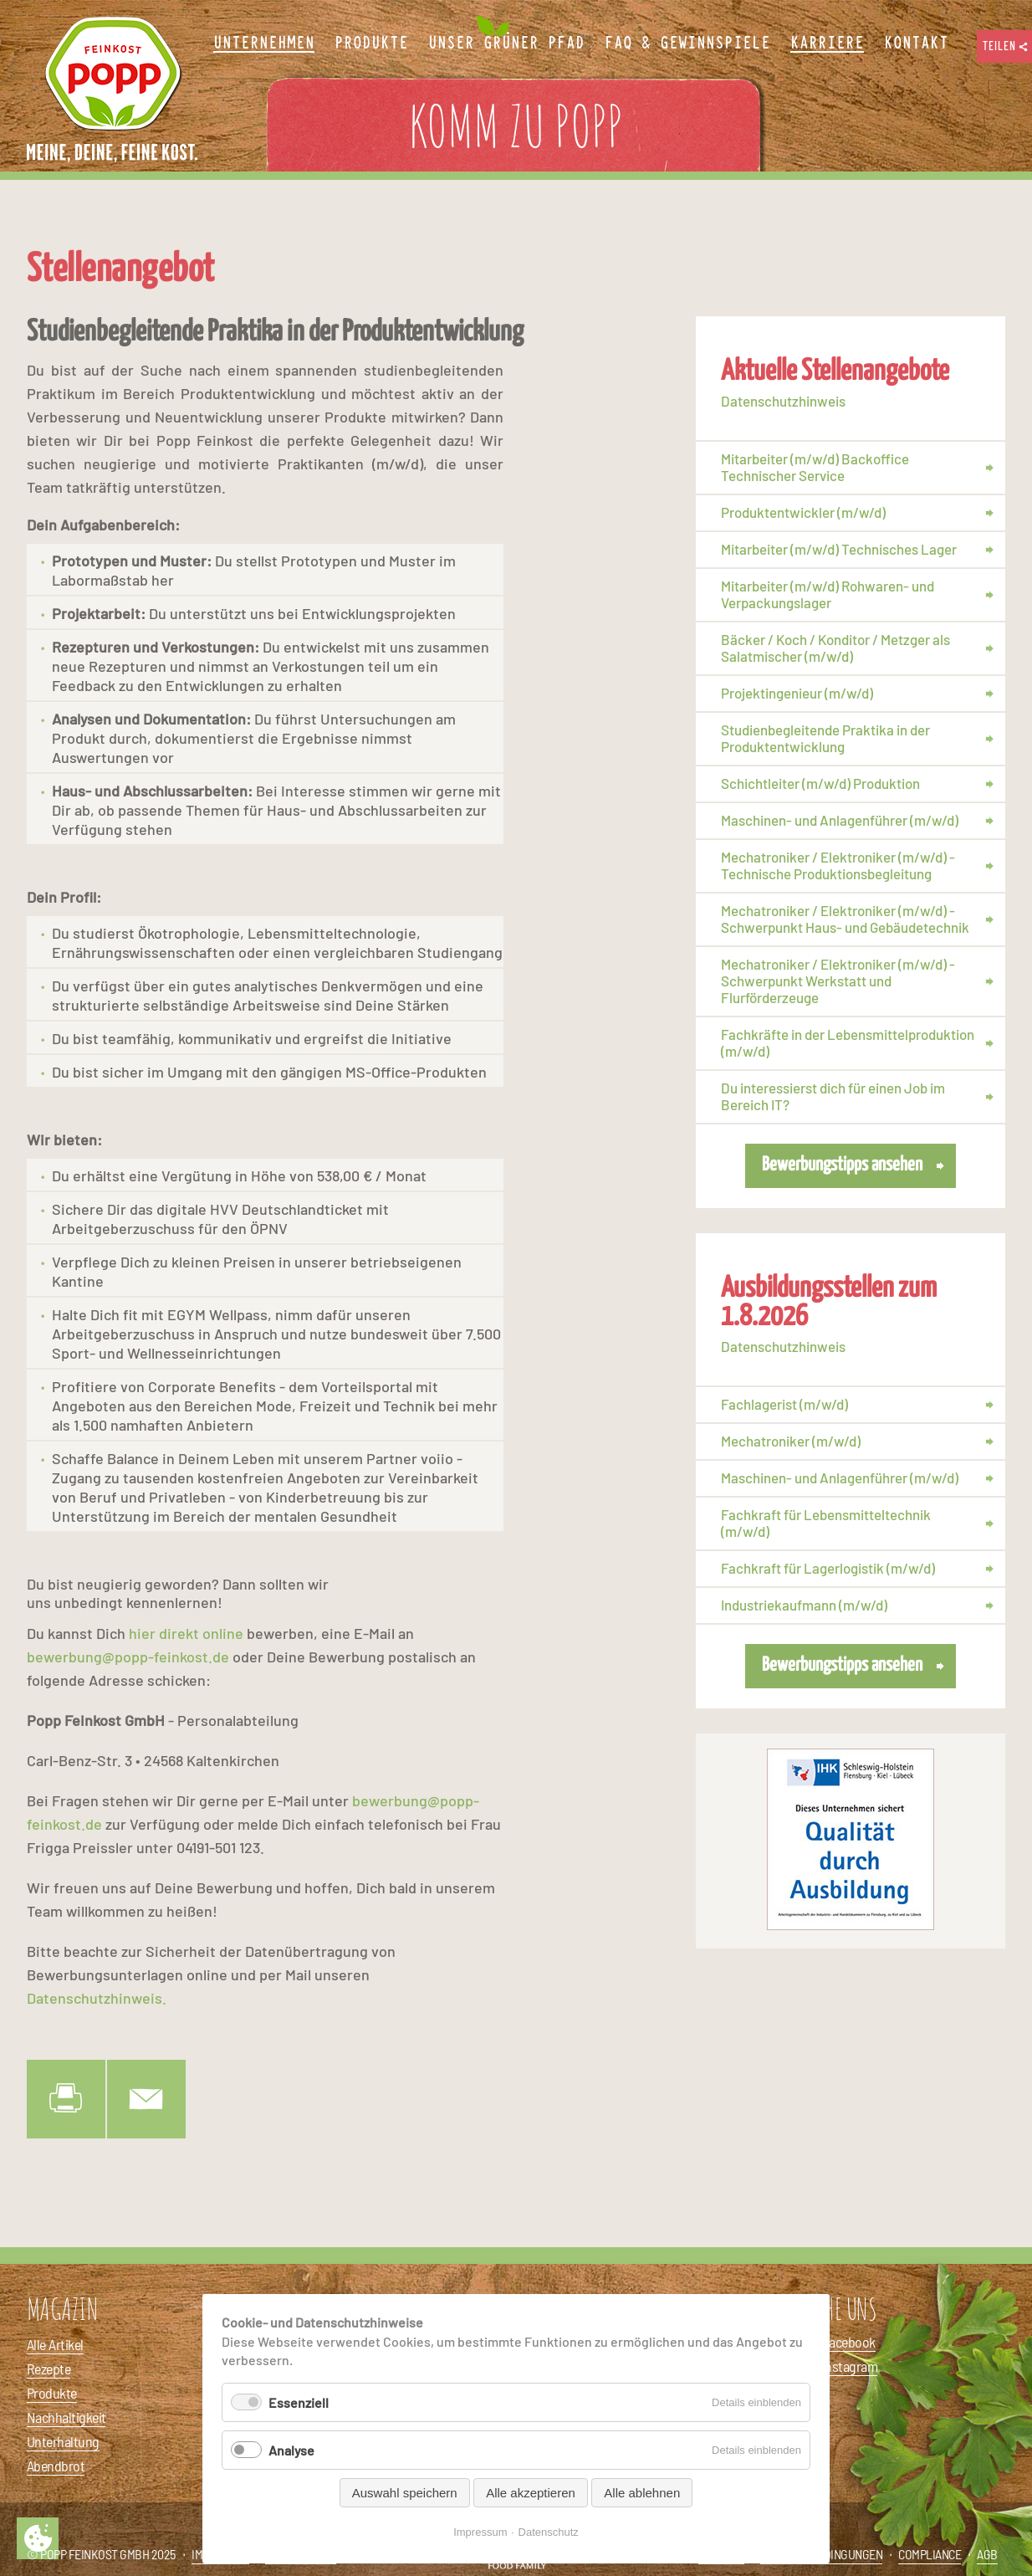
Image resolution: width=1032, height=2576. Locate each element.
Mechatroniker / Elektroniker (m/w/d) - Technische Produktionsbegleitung (838, 865)
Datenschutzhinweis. (96, 1998)
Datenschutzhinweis (783, 400)
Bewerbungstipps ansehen (842, 1165)
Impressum (480, 2532)
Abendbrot (55, 2465)
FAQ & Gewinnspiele (687, 43)
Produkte (52, 2393)
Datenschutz (549, 2532)
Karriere (827, 43)
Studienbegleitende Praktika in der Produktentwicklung (825, 738)
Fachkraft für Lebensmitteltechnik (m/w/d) (826, 1522)
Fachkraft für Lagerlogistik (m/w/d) (828, 1567)
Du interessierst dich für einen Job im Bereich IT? (833, 1096)
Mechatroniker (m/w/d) (791, 1440)
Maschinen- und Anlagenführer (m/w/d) (839, 820)
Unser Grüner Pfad (506, 43)
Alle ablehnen (642, 2493)
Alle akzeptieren (530, 2493)
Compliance (929, 2554)
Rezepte (48, 2368)
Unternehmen (263, 43)
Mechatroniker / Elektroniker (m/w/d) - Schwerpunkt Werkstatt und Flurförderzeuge (838, 980)
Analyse (291, 2450)
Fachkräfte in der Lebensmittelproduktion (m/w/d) (847, 1042)
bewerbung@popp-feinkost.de (128, 1656)
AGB (987, 2554)
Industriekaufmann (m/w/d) (804, 1604)
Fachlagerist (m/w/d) (784, 1404)
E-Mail (146, 2099)
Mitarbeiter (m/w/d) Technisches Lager (839, 548)
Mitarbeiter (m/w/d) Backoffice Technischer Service (815, 467)
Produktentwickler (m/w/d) (803, 512)
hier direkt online (186, 1633)
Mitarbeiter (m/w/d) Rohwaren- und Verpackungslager (827, 594)
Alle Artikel (55, 2344)
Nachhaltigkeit (66, 2417)
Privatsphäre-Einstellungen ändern (38, 2538)
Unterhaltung (63, 2441)
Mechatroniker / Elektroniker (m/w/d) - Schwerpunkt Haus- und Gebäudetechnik (845, 918)
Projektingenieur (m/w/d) (797, 692)
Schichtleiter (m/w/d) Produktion (820, 783)
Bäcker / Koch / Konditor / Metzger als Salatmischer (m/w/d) (835, 647)
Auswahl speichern (404, 2493)
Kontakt (916, 43)
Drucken (66, 2099)
